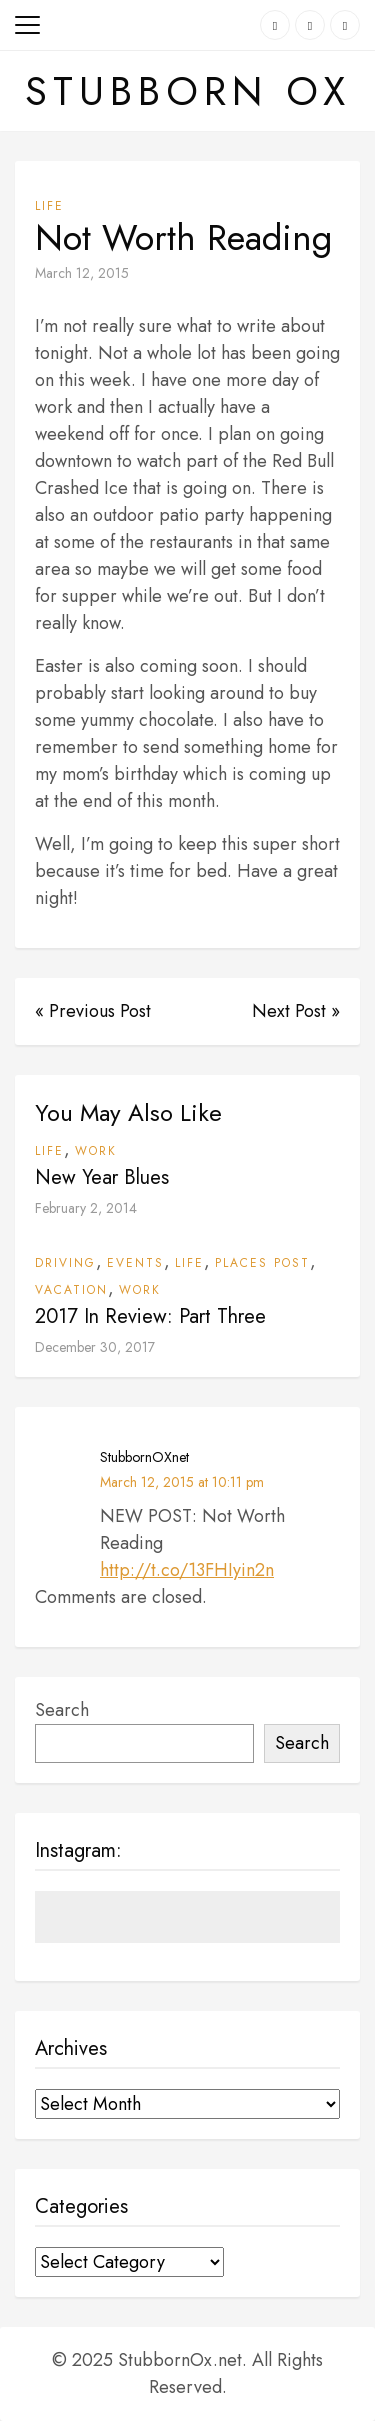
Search (62, 1710)
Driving (65, 1263)
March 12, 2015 (82, 273)
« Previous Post (93, 1011)
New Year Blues (102, 1177)
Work (96, 1151)
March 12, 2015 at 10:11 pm (182, 1482)
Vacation (71, 1290)
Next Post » (296, 1011)
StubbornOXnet (144, 1457)
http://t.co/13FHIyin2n (187, 1570)
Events (135, 1263)
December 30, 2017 (95, 1347)
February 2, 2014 (86, 1208)
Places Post (262, 1263)
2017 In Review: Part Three (150, 1316)
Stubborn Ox (188, 91)
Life (49, 206)
